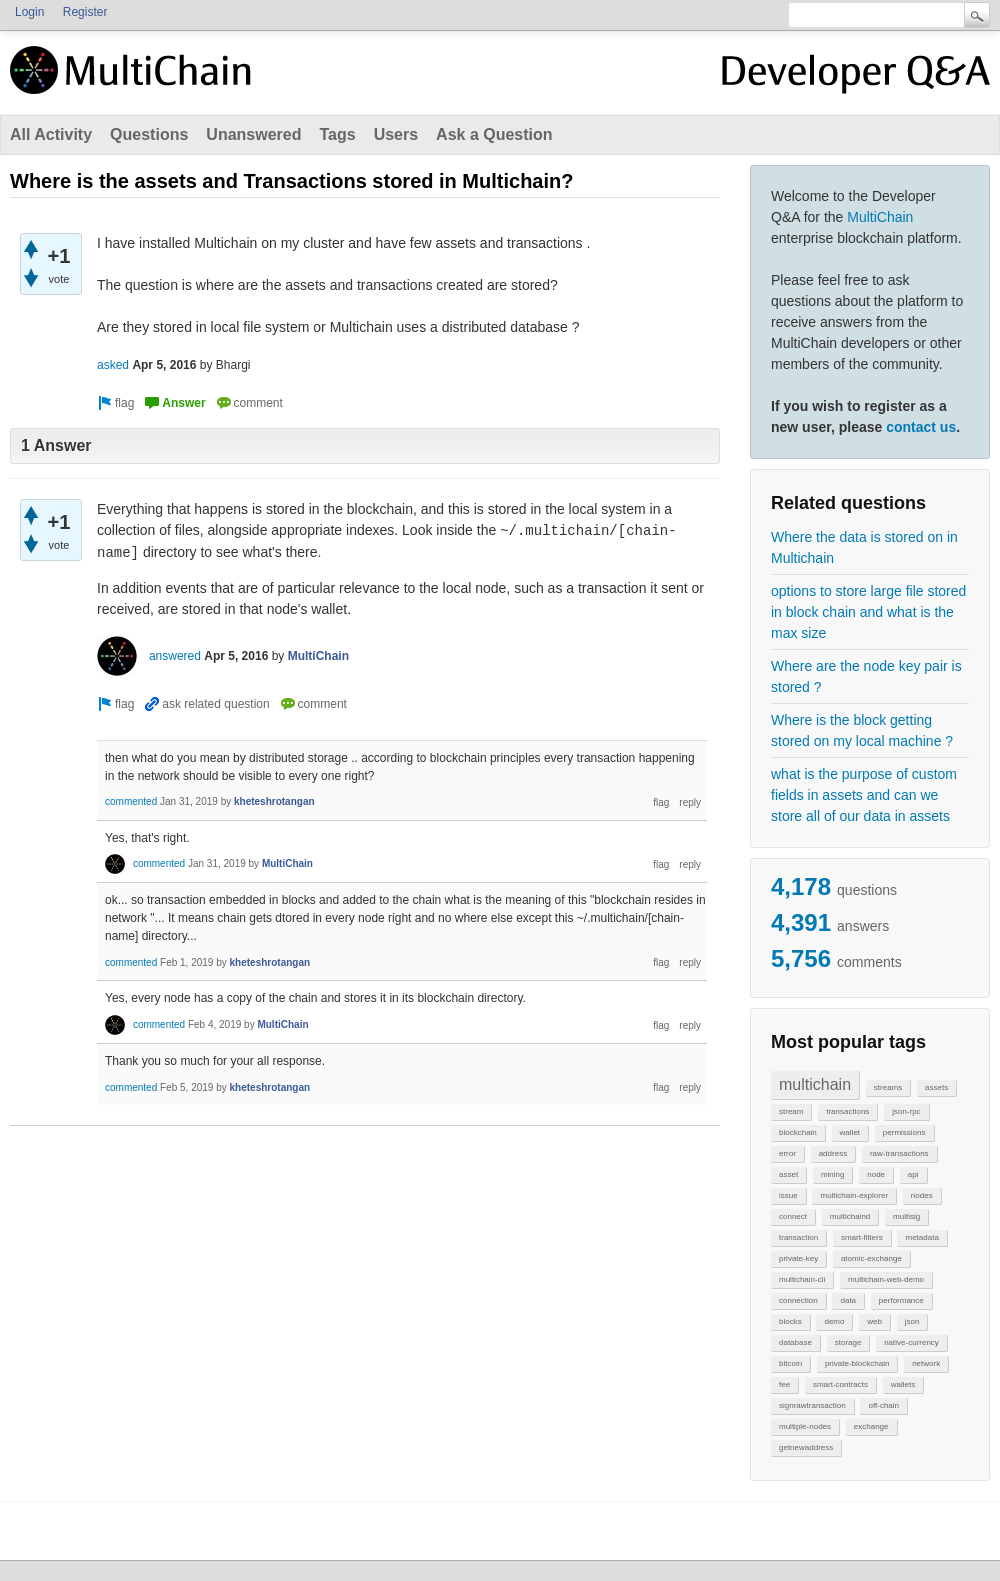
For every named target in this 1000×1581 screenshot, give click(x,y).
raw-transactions (899, 1153)
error (787, 1153)
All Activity (51, 134)
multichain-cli (802, 1279)
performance (901, 1300)
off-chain (883, 1405)
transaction (798, 1237)
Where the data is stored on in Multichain (864, 547)
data (848, 1300)
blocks (790, 1321)
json (912, 1321)
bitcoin (790, 1363)
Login (29, 12)
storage (848, 1342)
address (833, 1153)
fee (784, 1384)
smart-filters (862, 1237)
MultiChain (880, 217)
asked (113, 365)
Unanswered (253, 134)
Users (396, 134)
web (874, 1321)
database (795, 1342)
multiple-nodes (805, 1426)
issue (788, 1195)
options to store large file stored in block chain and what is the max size (868, 612)
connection (798, 1300)
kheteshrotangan (274, 801)
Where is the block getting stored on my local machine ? (862, 730)
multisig (906, 1216)
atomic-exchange (871, 1258)
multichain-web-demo (886, 1279)
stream (791, 1111)
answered (175, 656)
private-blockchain (857, 1363)
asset (788, 1174)
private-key (798, 1258)
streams (888, 1087)
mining (833, 1174)
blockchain (798, 1132)
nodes (922, 1195)
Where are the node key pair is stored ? (866, 676)
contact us (921, 427)
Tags (337, 134)
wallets (903, 1384)
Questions (149, 134)
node (876, 1174)
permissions (904, 1132)
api (913, 1174)
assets (936, 1087)
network (926, 1363)
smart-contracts (840, 1384)
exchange (871, 1426)
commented (131, 801)
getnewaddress (806, 1447)
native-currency (911, 1342)
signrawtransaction (812, 1405)
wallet (850, 1132)
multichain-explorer (854, 1195)
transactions (847, 1111)
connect (793, 1216)
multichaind (850, 1216)
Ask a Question (494, 134)
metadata (921, 1237)
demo (834, 1321)
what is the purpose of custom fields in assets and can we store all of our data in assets (864, 795)
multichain (815, 1084)
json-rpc (906, 1111)
